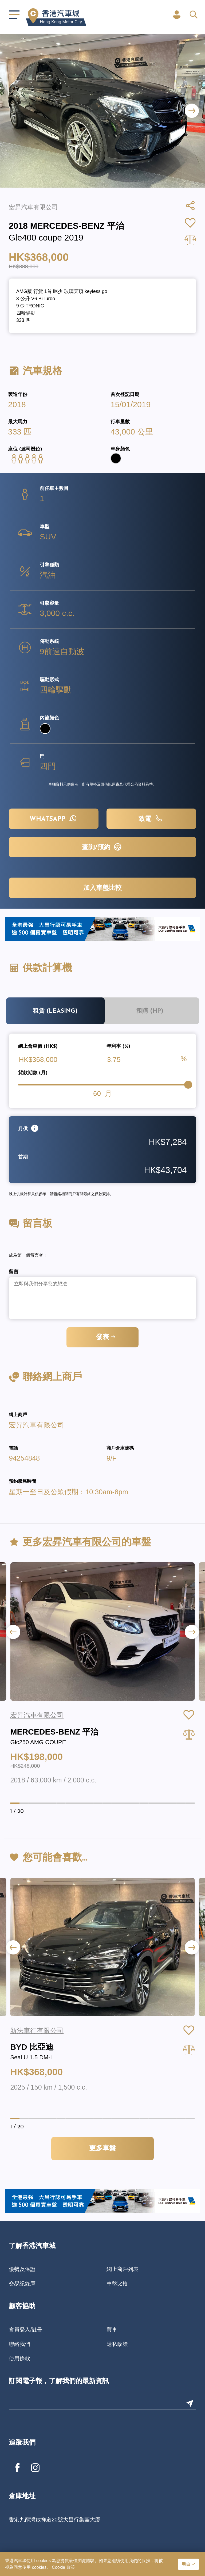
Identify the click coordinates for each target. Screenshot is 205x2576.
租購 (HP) (149, 1011)
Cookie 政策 (63, 2567)
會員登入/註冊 (25, 2330)
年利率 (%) (118, 1046)
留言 (13, 1272)
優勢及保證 (22, 2269)
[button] (192, 111)
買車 (112, 2330)
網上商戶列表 (123, 2269)
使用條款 (19, 2358)
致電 (151, 818)
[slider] (188, 1085)
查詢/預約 (102, 846)
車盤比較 (117, 2284)
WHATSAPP (53, 818)
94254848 (24, 1458)
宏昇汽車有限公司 (36, 1425)
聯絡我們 (19, 2344)
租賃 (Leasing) (55, 1011)
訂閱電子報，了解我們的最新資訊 (59, 2381)
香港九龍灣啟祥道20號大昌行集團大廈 (54, 2519)
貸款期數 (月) (33, 1073)
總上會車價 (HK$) (38, 1046)
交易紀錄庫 (22, 2284)
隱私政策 (117, 2344)
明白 (186, 2564)
